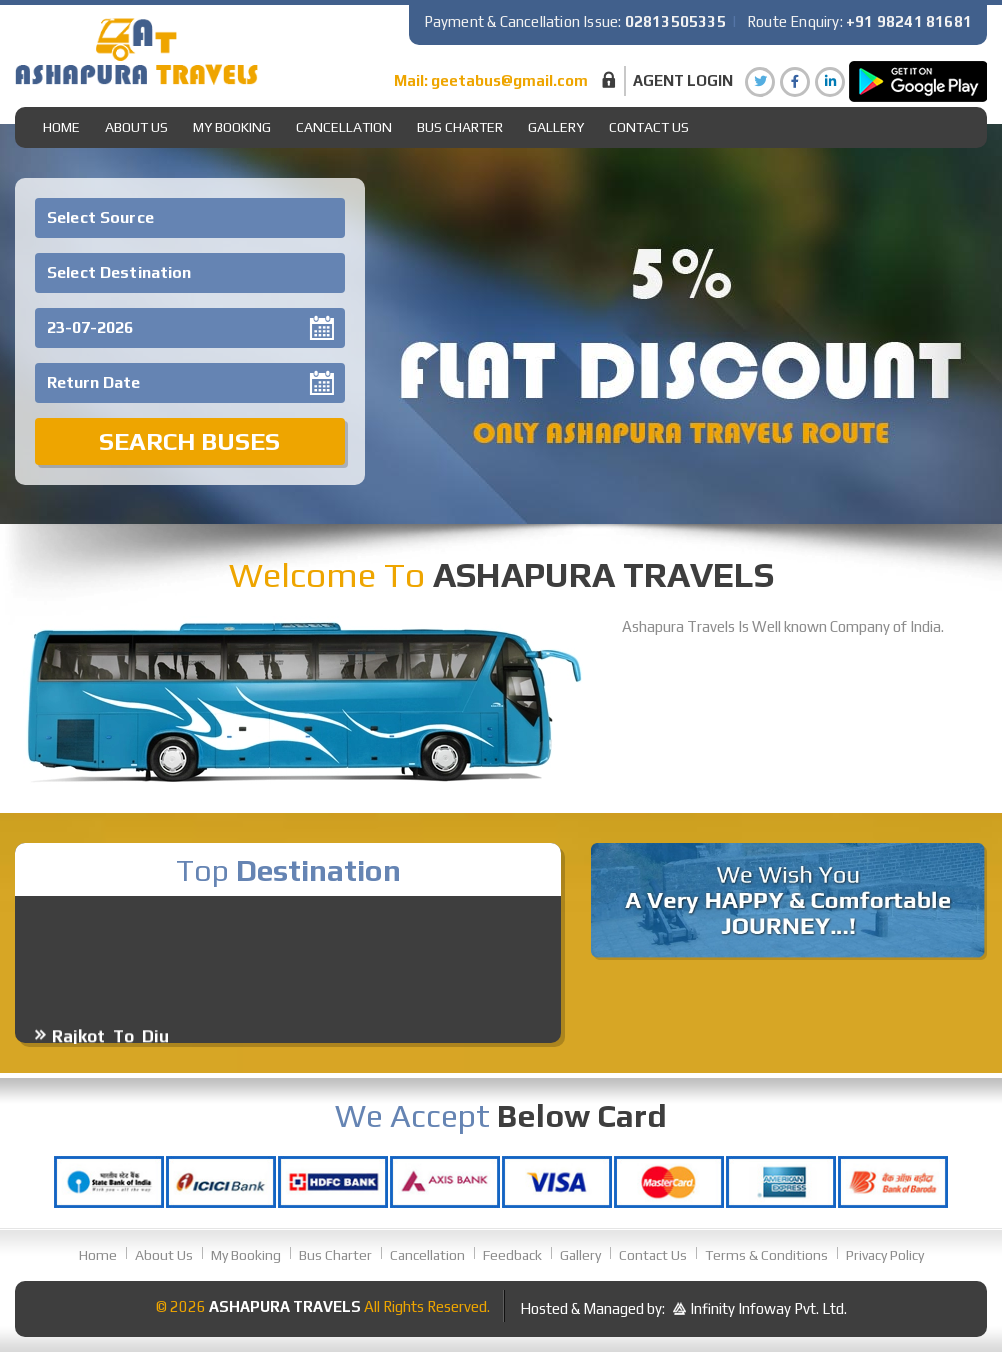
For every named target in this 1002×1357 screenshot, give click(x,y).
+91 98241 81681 (909, 21)
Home (61, 127)
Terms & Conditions (766, 1255)
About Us (136, 127)
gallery (556, 127)
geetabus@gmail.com (509, 80)
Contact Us (649, 127)
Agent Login (683, 80)
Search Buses (189, 441)
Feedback (512, 1255)
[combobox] (190, 218)
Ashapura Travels (285, 1306)
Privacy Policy (885, 1255)
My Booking (232, 127)
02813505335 (675, 21)
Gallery (580, 1255)
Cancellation (344, 127)
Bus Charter (460, 127)
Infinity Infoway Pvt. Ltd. (768, 1308)
